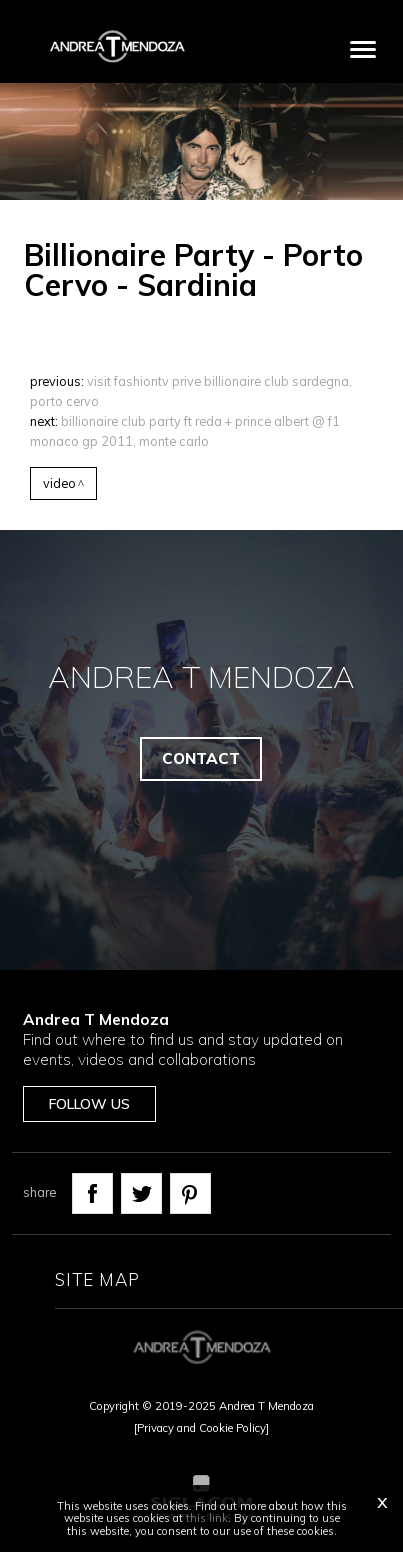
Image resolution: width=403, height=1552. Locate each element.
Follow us (89, 1104)
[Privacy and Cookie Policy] (201, 1428)
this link (207, 1518)
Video (59, 483)
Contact (201, 758)
